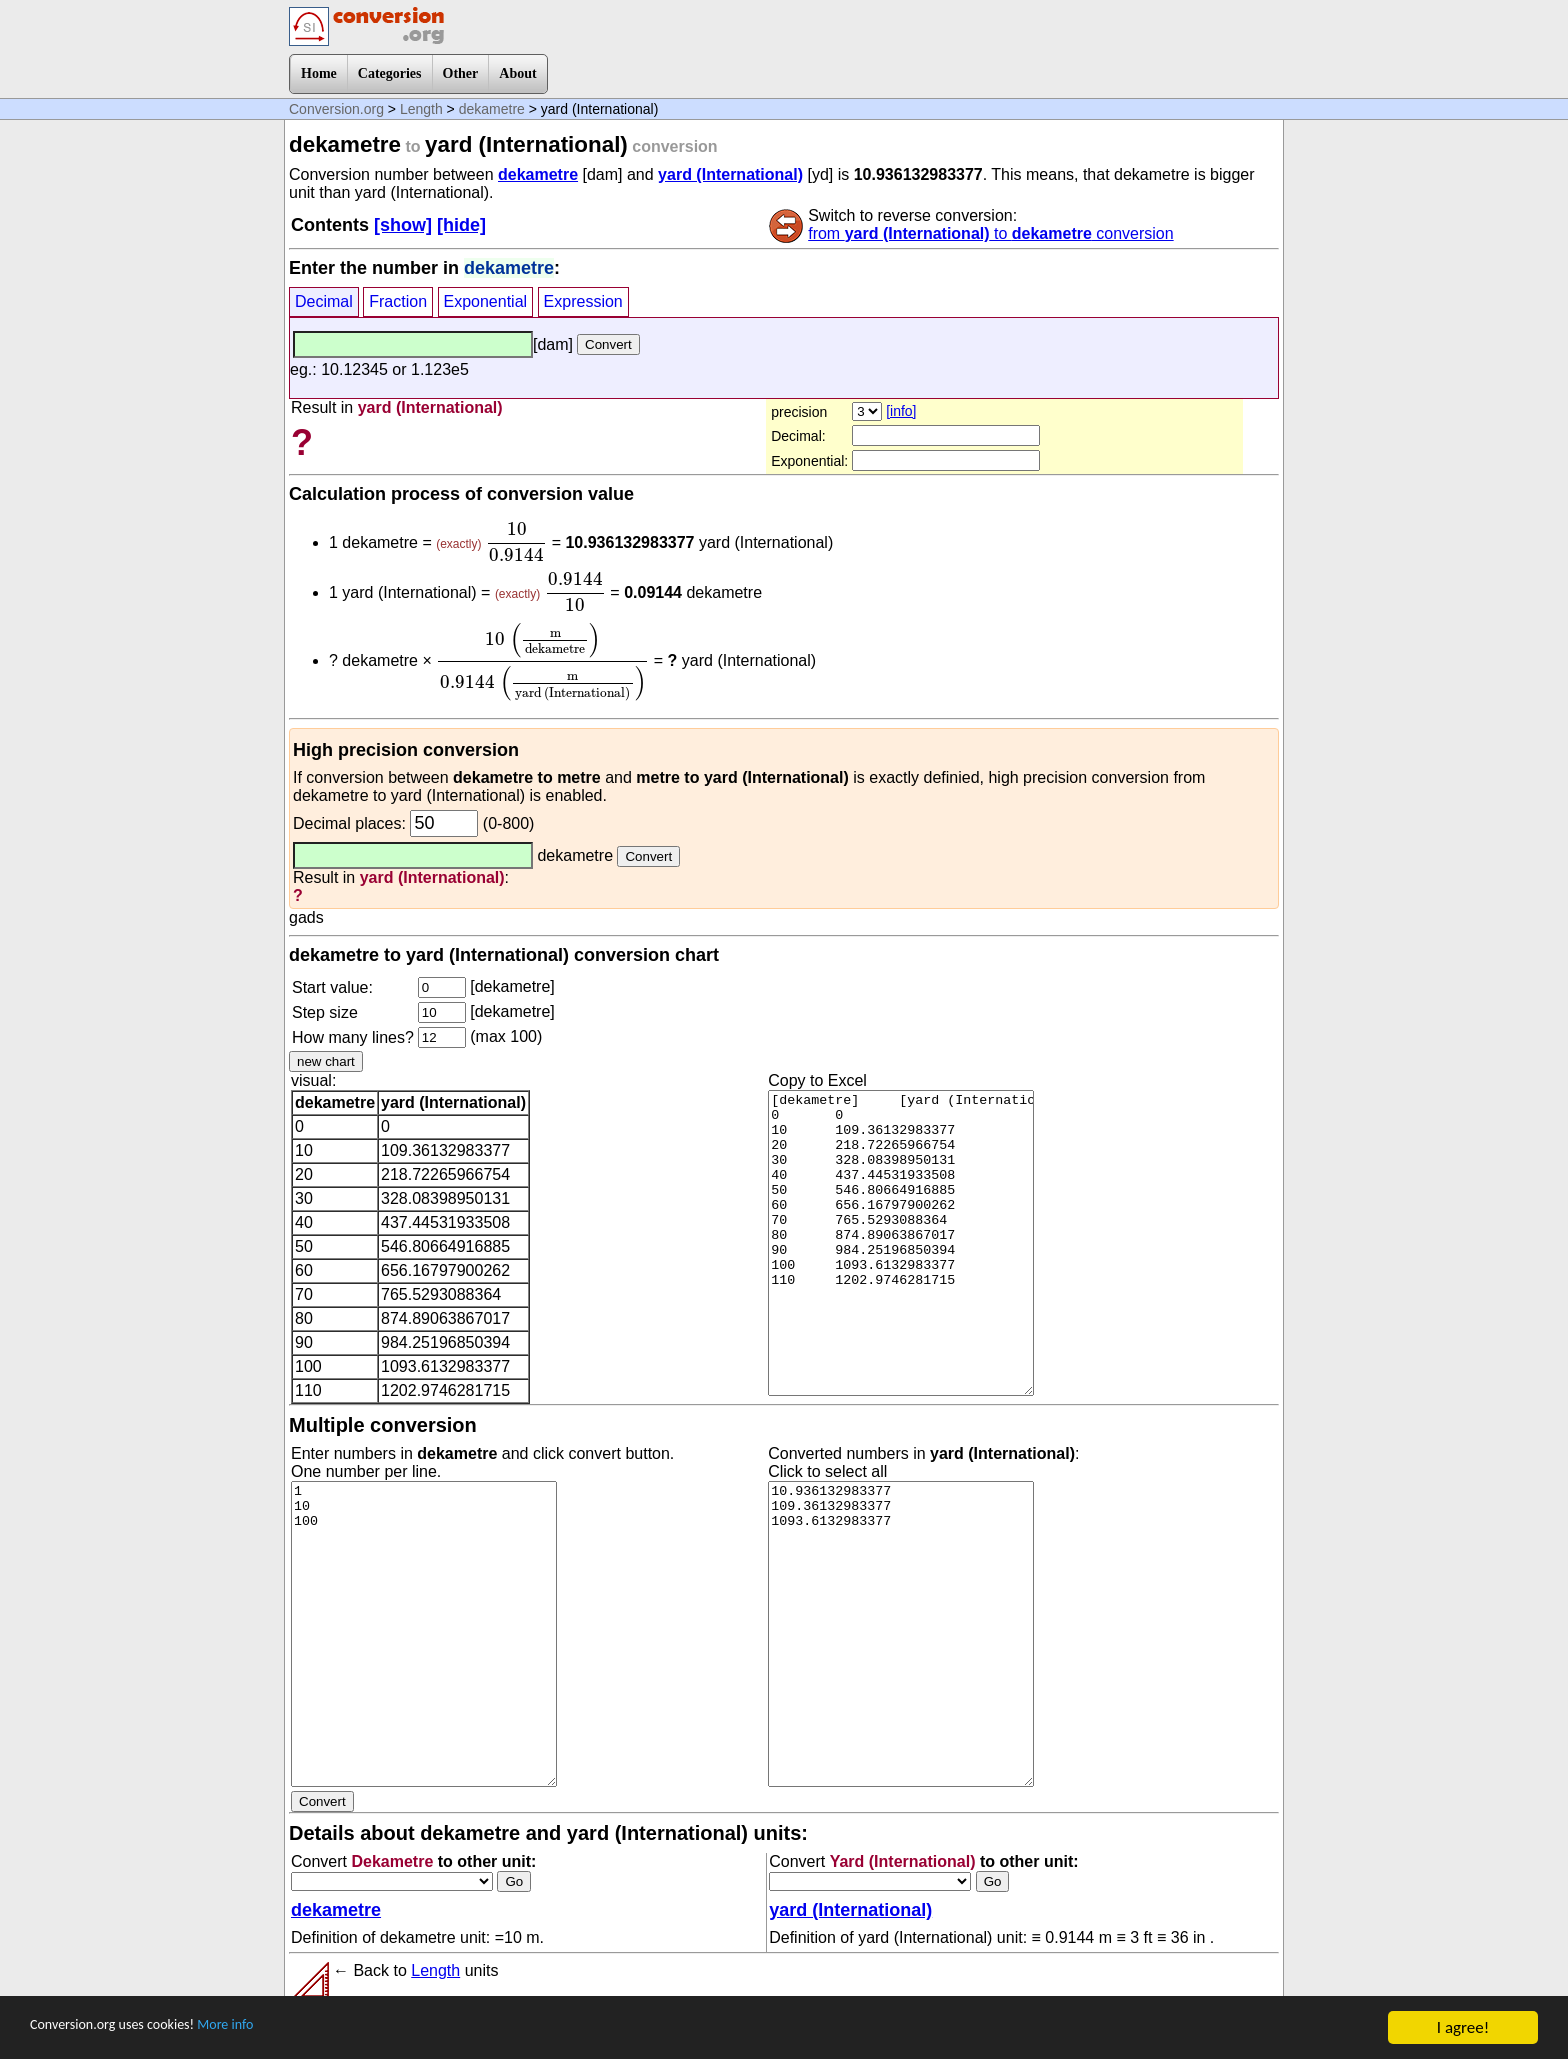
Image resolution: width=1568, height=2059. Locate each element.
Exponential (486, 301)
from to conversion (990, 233)
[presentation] (516, 542)
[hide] (461, 225)
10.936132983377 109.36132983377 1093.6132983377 (901, 1634)
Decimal (324, 301)
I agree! (1463, 2027)
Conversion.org (336, 109)
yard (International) (730, 174)
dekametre (492, 109)
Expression (583, 301)
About (517, 73)
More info (267, 2028)
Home (319, 73)
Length (421, 109)
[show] (403, 225)
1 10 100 (424, 1634)
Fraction (398, 301)
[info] (901, 411)
